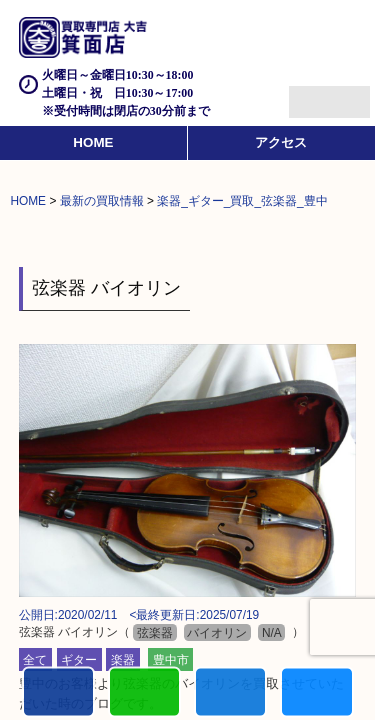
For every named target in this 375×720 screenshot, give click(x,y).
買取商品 (230, 694)
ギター (79, 660)
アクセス (281, 142)
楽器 (123, 660)
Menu (307, 93)
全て (35, 660)
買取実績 (316, 694)
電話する (58, 694)
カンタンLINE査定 (144, 694)
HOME (93, 142)
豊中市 (171, 660)
